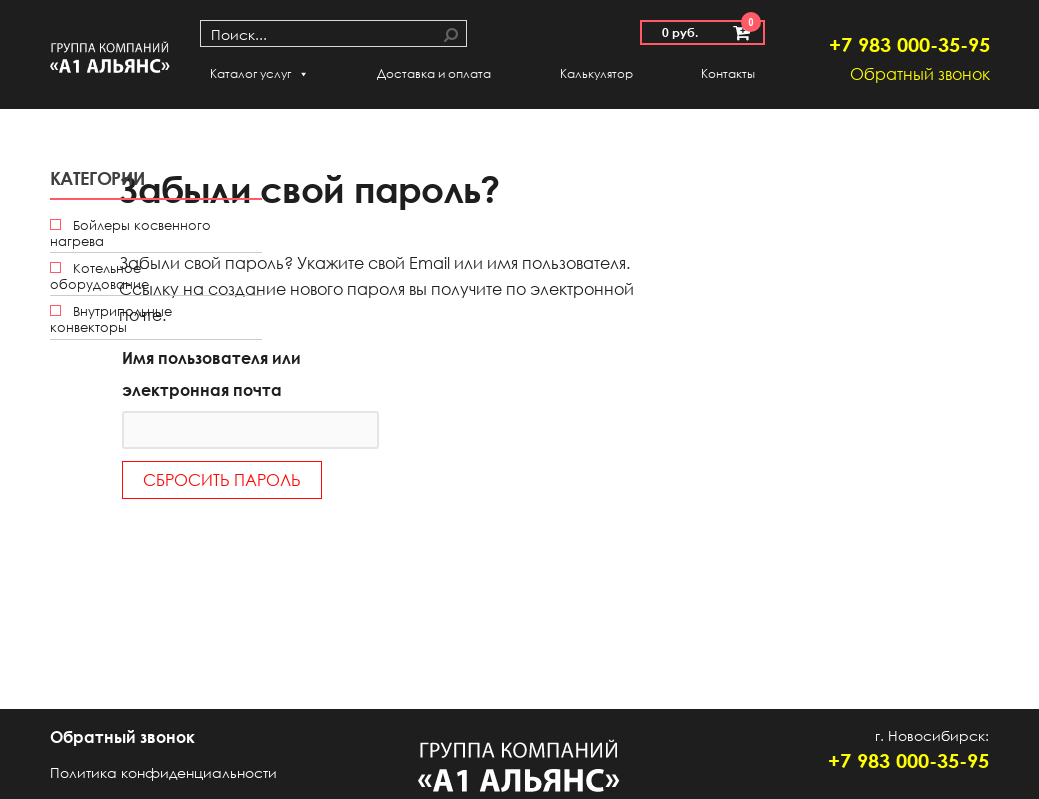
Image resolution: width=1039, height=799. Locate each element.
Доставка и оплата (434, 73)
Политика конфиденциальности (163, 772)
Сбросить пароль (222, 480)
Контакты (728, 73)
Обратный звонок (920, 74)
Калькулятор (596, 73)
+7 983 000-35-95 (909, 44)
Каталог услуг (259, 73)
